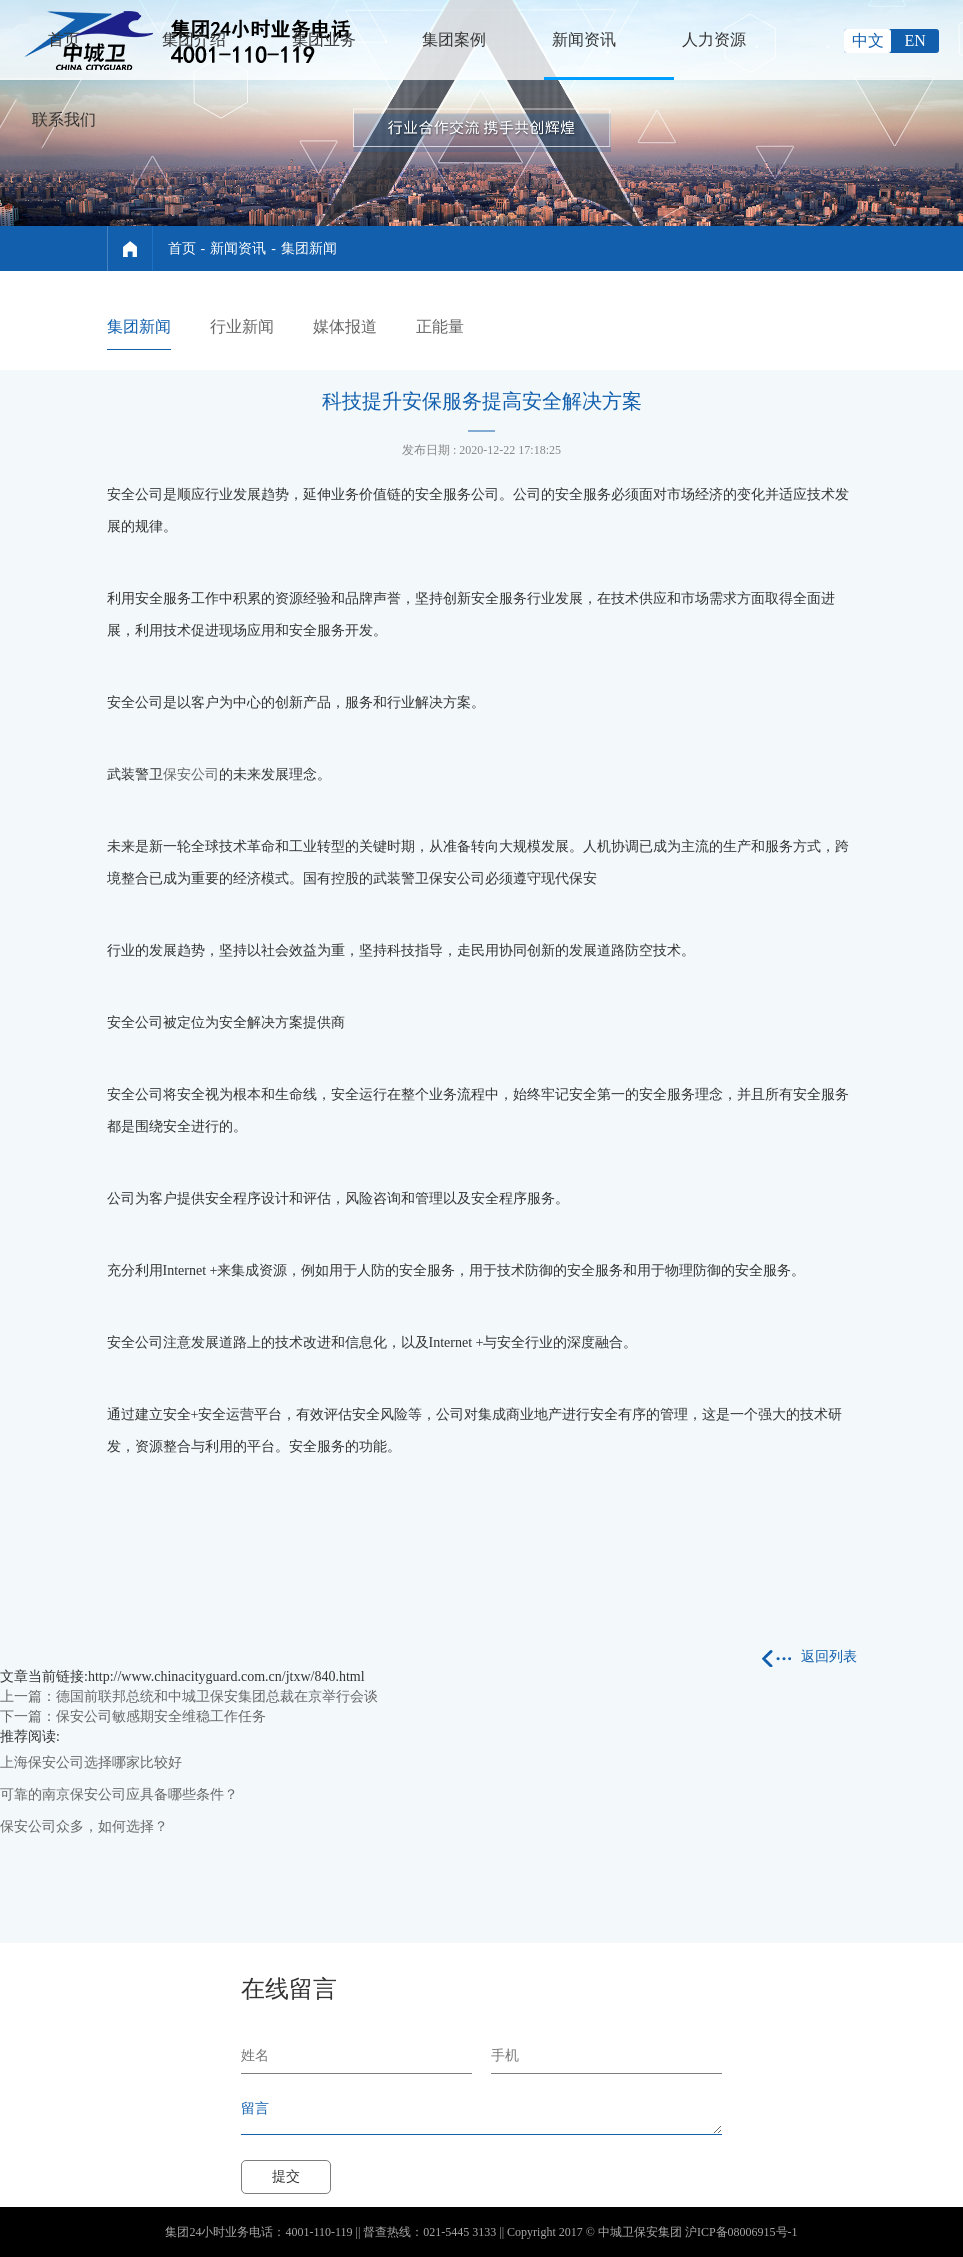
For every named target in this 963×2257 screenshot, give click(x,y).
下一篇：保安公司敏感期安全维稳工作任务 (133, 1716)
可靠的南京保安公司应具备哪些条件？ (119, 1794)
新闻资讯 (584, 39)
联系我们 (64, 119)
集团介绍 (194, 39)
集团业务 (324, 39)
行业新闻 (242, 326)
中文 (868, 40)
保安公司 (191, 774)
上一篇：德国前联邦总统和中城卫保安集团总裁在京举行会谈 (189, 1696)
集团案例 (454, 39)
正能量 (440, 326)
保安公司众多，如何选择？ (84, 1826)
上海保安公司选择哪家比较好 (91, 1762)
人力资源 (714, 39)
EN (915, 40)
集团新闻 (309, 248)
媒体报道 (345, 326)
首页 (64, 39)
